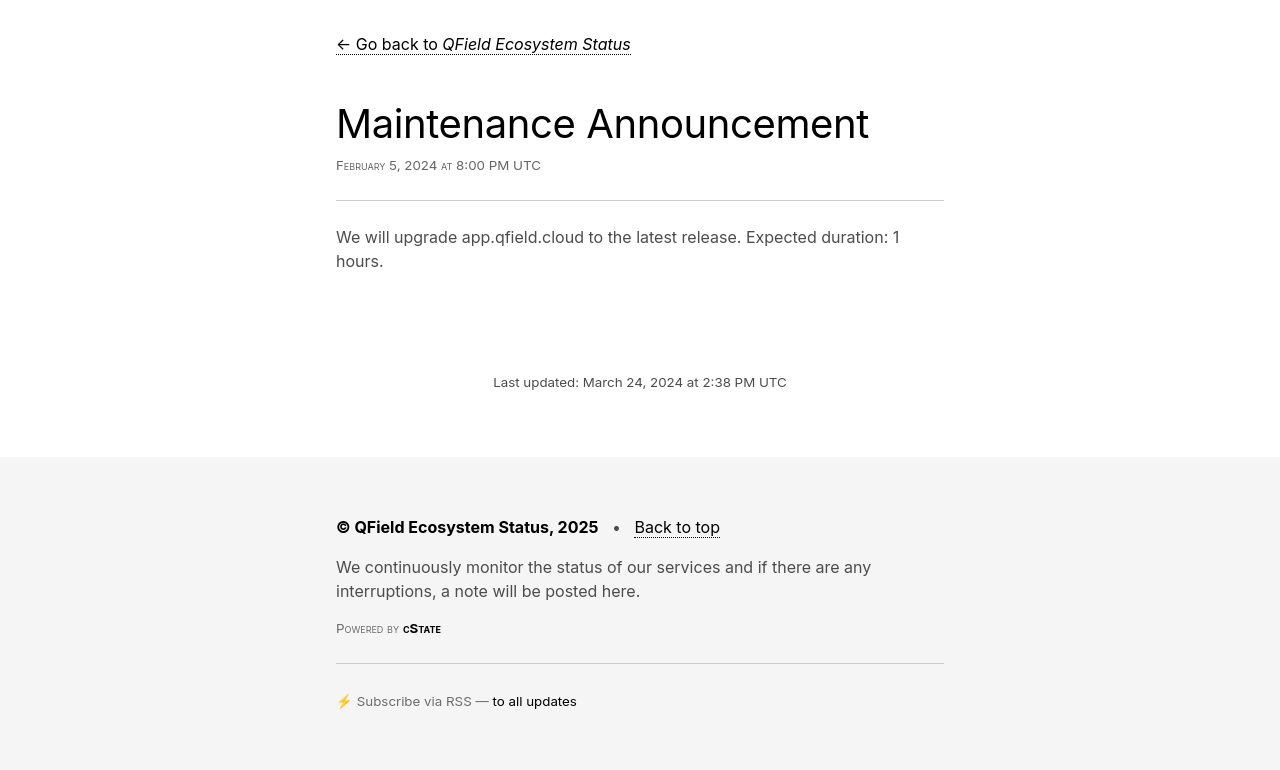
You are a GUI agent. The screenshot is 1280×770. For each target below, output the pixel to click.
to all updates (535, 701)
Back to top (677, 527)
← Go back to (483, 44)
